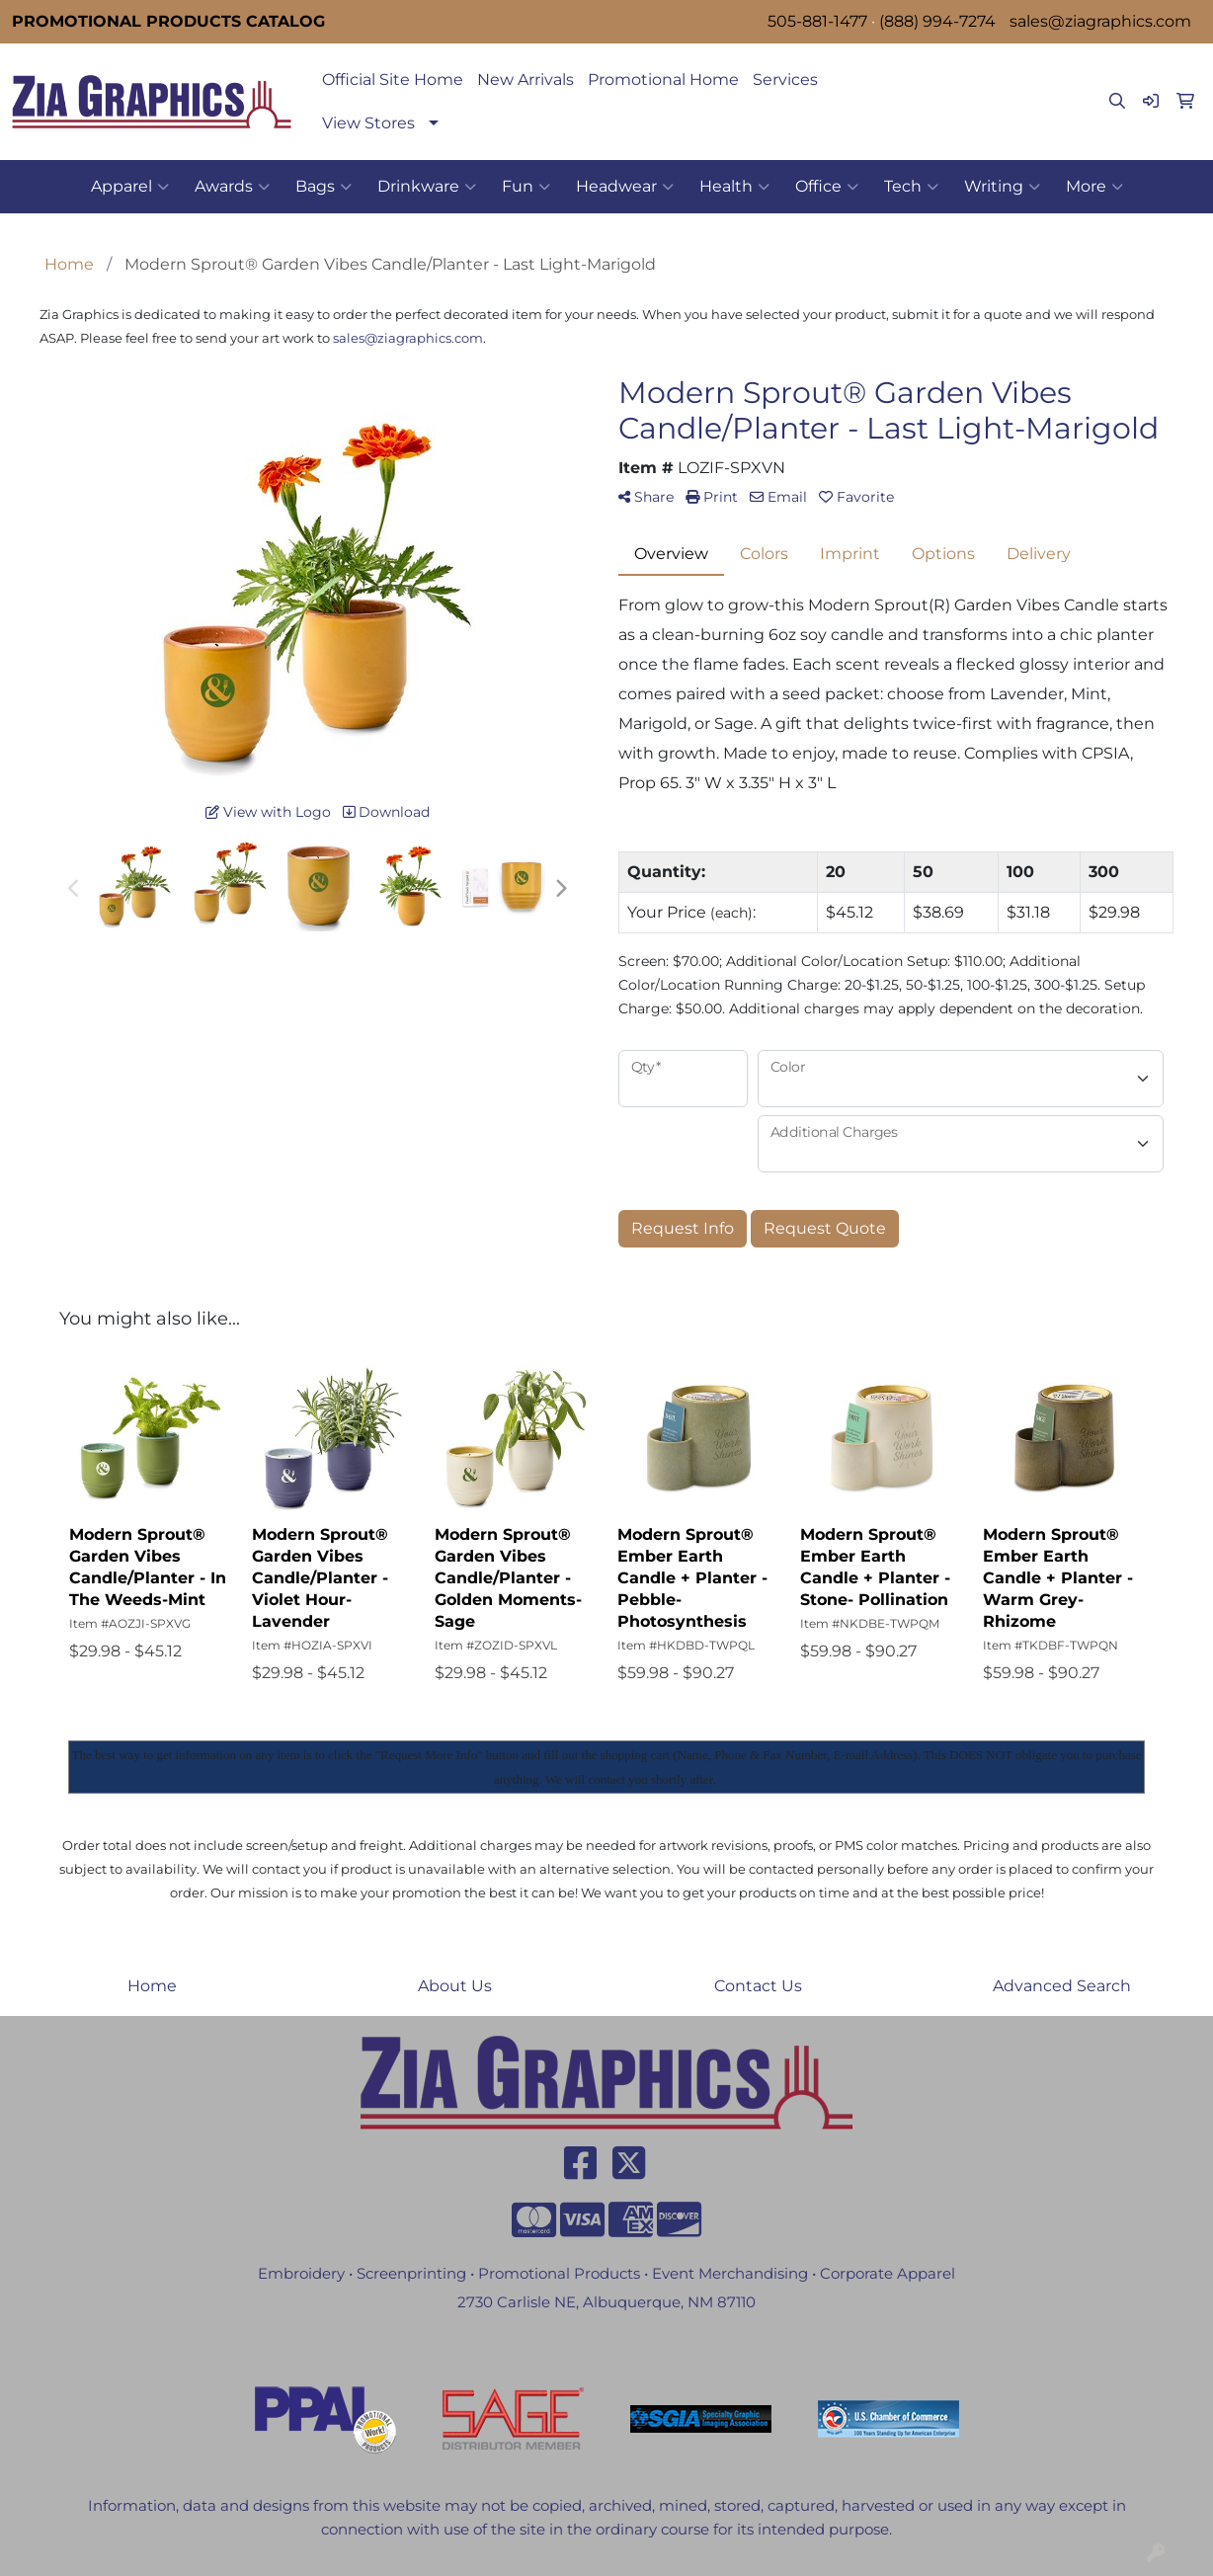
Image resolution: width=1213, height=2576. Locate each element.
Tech (911, 187)
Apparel (130, 187)
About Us (455, 1985)
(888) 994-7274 (937, 21)
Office (826, 187)
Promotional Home (663, 79)
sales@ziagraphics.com (1100, 21)
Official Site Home (392, 79)
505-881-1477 (817, 21)
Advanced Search (1062, 1985)
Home (152, 1985)
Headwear (625, 187)
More (1094, 187)
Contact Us (758, 1985)
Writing (1002, 187)
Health (734, 187)
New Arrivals (525, 79)
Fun (526, 187)
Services (785, 79)
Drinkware (426, 187)
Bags (323, 187)
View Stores (368, 123)
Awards (232, 187)
